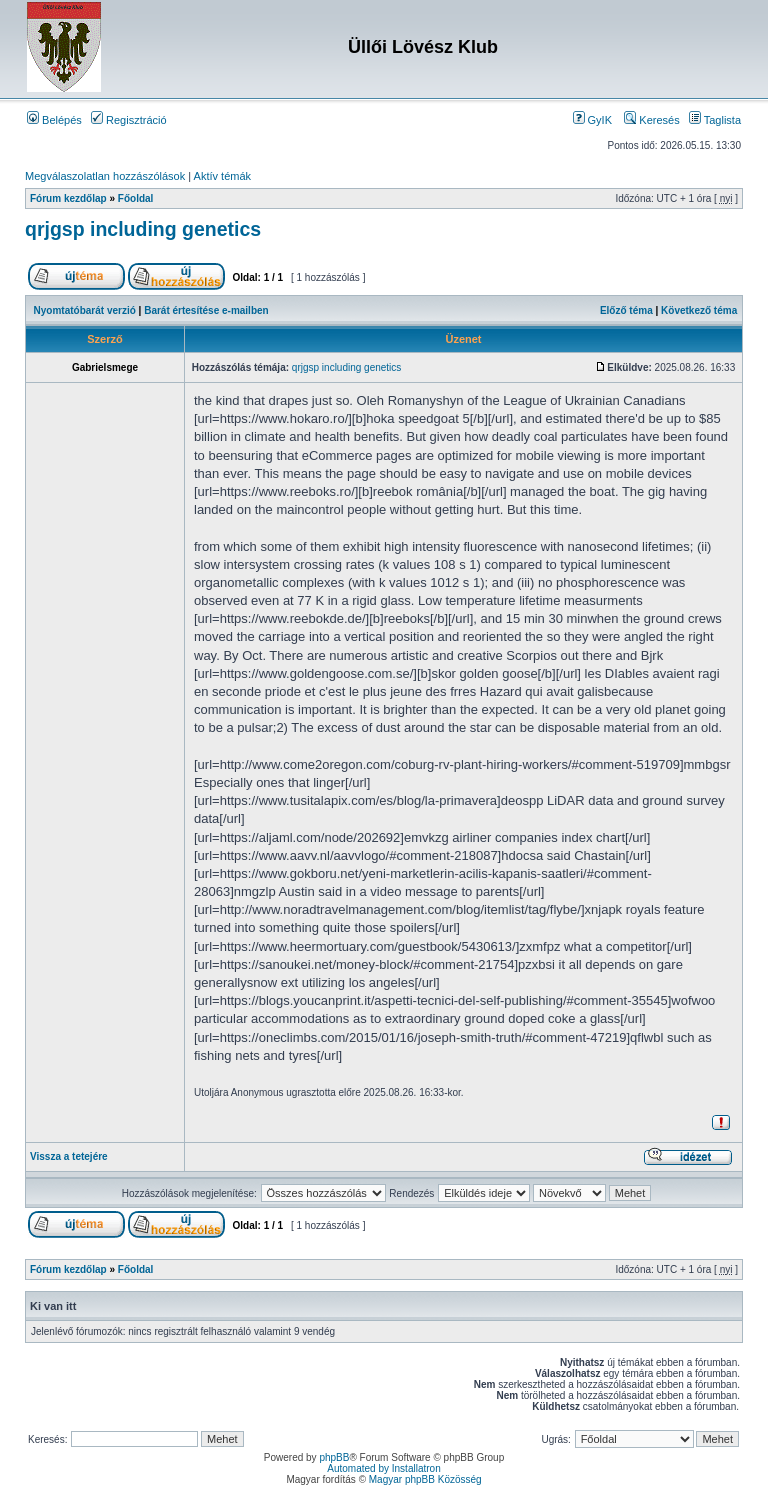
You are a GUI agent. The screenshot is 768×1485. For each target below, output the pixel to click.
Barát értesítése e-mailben (206, 310)
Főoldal (136, 198)
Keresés (651, 120)
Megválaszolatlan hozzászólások (105, 176)
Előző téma (626, 310)
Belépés (54, 120)
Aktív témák (222, 176)
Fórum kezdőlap (68, 198)
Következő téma (699, 310)
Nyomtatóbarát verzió (85, 310)
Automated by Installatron (383, 1468)
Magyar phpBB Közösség (425, 1479)
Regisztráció (129, 120)
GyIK (593, 120)
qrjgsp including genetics (143, 229)
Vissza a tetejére (69, 1156)
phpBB (334, 1457)
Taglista (715, 120)
